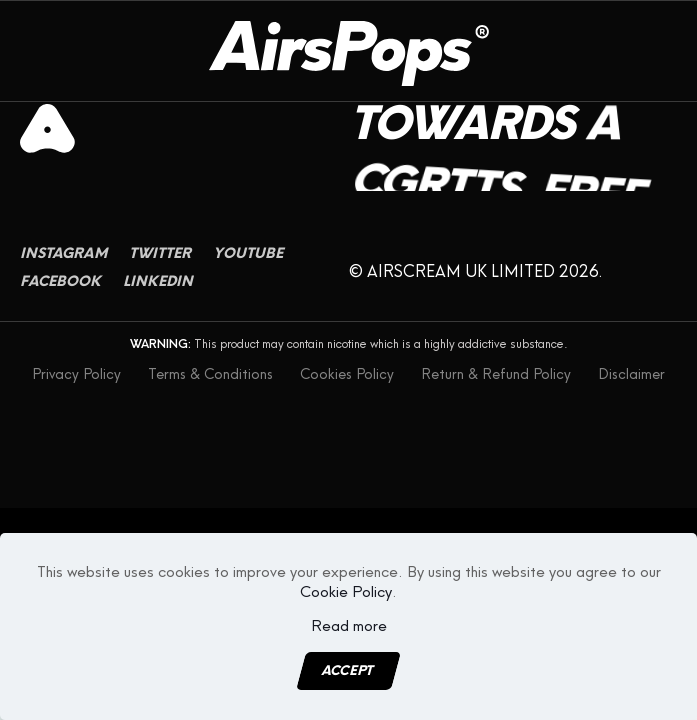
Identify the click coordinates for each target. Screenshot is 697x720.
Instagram (63, 271)
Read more (349, 626)
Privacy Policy (76, 375)
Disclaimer (631, 375)
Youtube (248, 271)
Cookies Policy (347, 375)
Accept (348, 670)
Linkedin (158, 299)
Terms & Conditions (210, 375)
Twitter (160, 271)
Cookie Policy (346, 592)
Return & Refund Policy (496, 375)
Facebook (60, 299)
